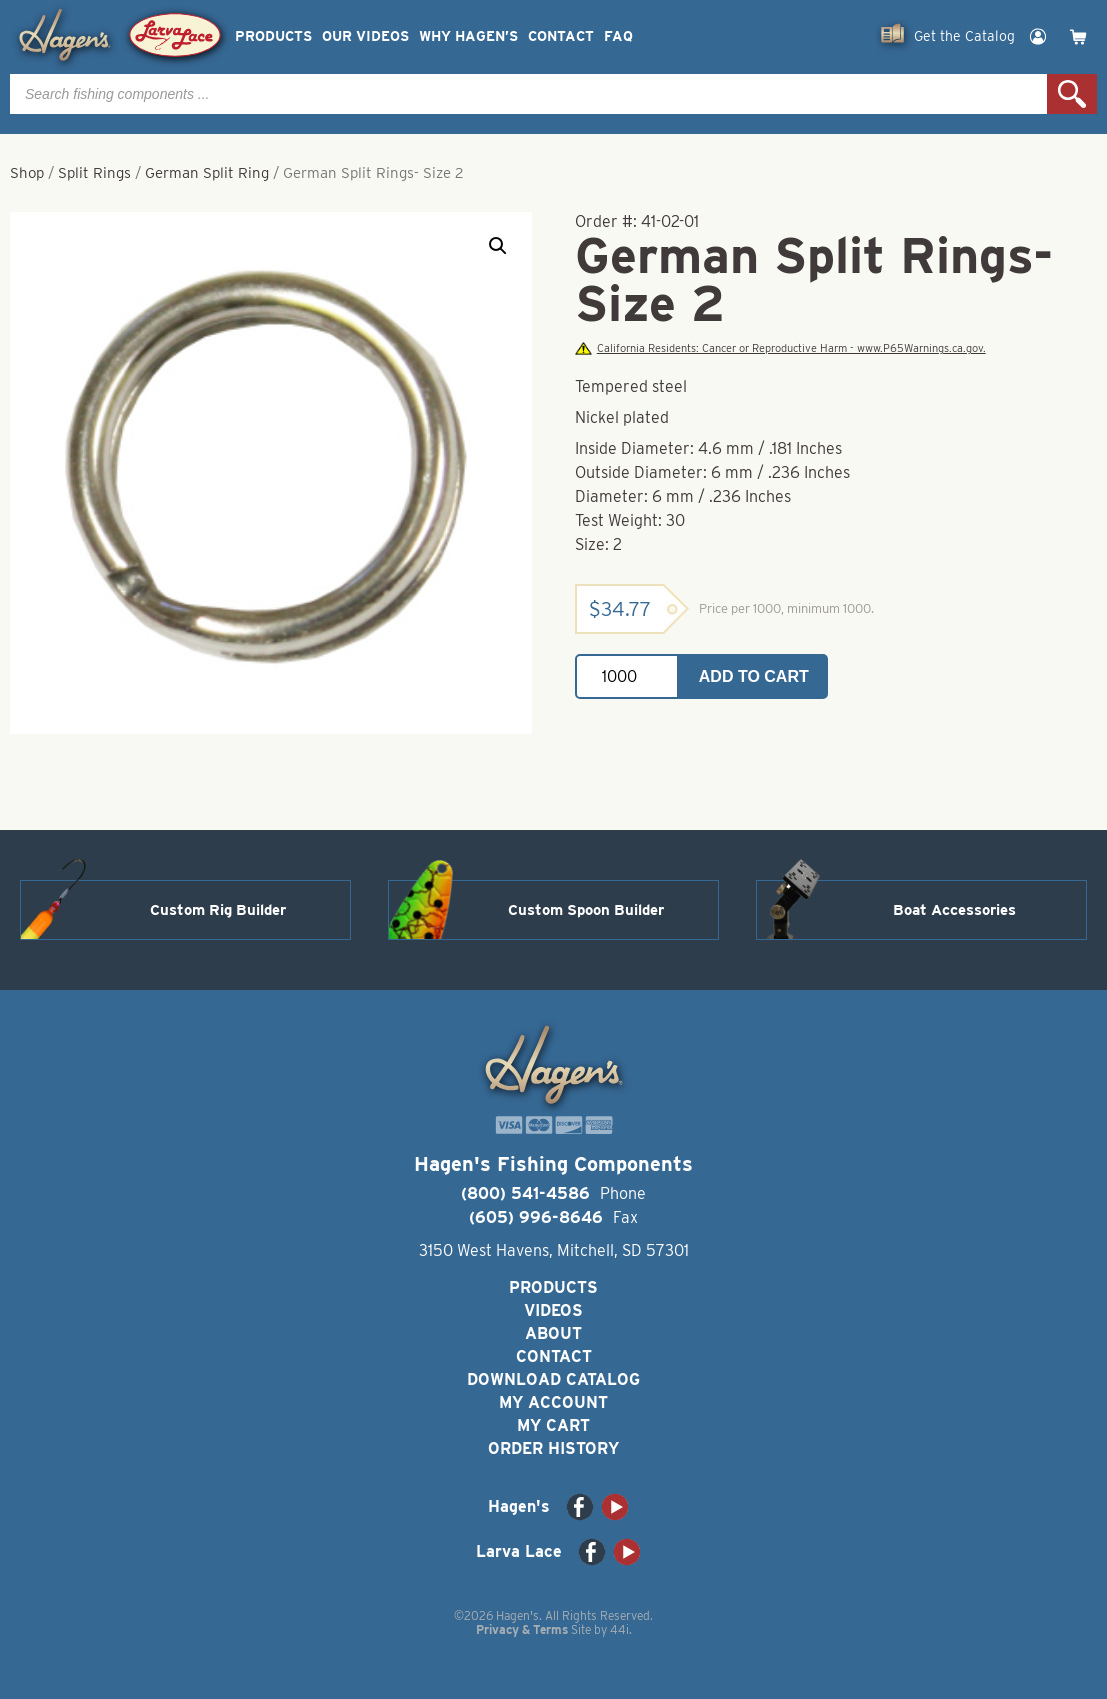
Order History (553, 1448)
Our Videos (365, 36)
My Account (553, 1402)
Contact (561, 36)
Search (1072, 94)
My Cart (553, 1425)
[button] (498, 246)
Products (273, 36)
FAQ (618, 36)
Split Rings (94, 173)
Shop (27, 173)
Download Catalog (553, 1379)
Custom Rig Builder (218, 910)
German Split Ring (207, 173)
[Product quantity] (627, 676)
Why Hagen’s (468, 36)
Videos (553, 1310)
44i (619, 1629)
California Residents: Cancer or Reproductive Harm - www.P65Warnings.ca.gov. (780, 348)
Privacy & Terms (522, 1629)
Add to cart (754, 676)
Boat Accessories (954, 910)
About (553, 1333)
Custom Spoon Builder (586, 910)
